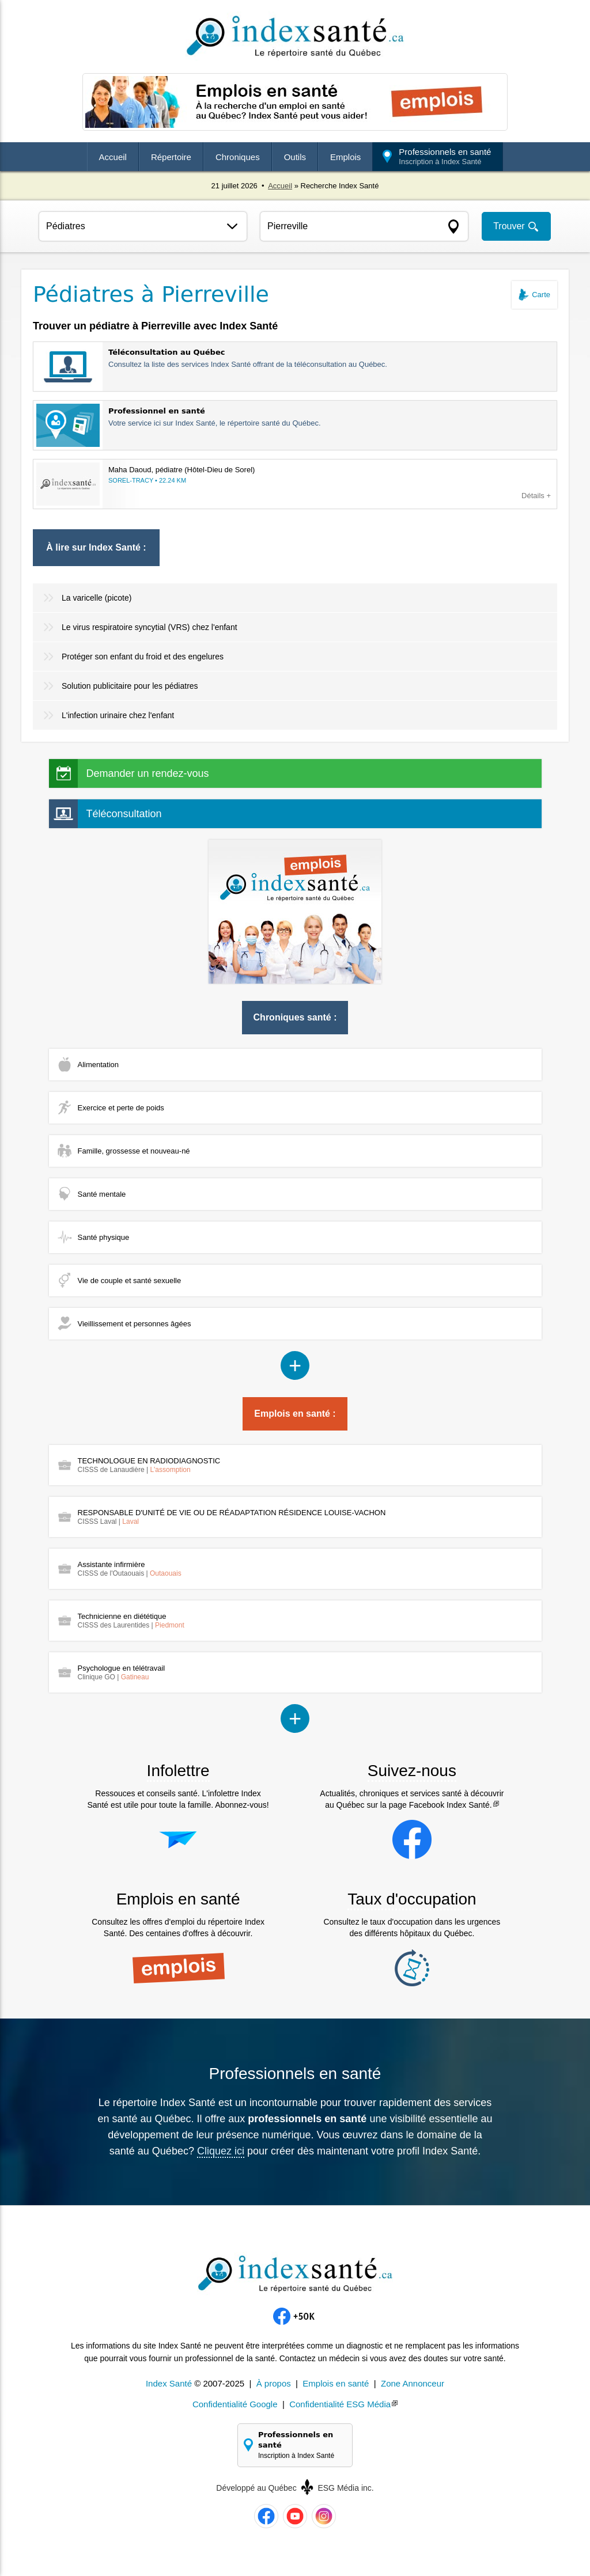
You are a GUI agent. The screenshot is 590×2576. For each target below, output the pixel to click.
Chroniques (237, 157)
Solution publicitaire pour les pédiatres (130, 686)
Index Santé (169, 2383)
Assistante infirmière (129, 1568)
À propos (273, 2383)
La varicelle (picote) (96, 597)
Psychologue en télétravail (121, 1672)
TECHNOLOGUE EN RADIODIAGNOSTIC (149, 1465)
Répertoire (171, 157)
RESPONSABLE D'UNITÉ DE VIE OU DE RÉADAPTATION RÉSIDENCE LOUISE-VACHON (232, 1517)
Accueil (113, 157)
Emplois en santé (335, 2383)
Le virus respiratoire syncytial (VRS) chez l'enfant (149, 627)
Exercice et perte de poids (121, 1107)
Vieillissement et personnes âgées (134, 1323)
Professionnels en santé (445, 156)
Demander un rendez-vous (147, 773)
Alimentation (98, 1064)
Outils (295, 157)
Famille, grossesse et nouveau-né (134, 1151)
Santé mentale (102, 1194)
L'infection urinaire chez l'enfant (118, 715)
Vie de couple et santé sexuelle (129, 1280)
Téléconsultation (124, 814)
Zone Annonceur (412, 2383)
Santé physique (104, 1237)
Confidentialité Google (235, 2404)
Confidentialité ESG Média (340, 2404)
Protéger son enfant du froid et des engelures (143, 656)
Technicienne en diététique (131, 1620)
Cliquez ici (220, 2151)
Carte (541, 294)
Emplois (345, 157)
